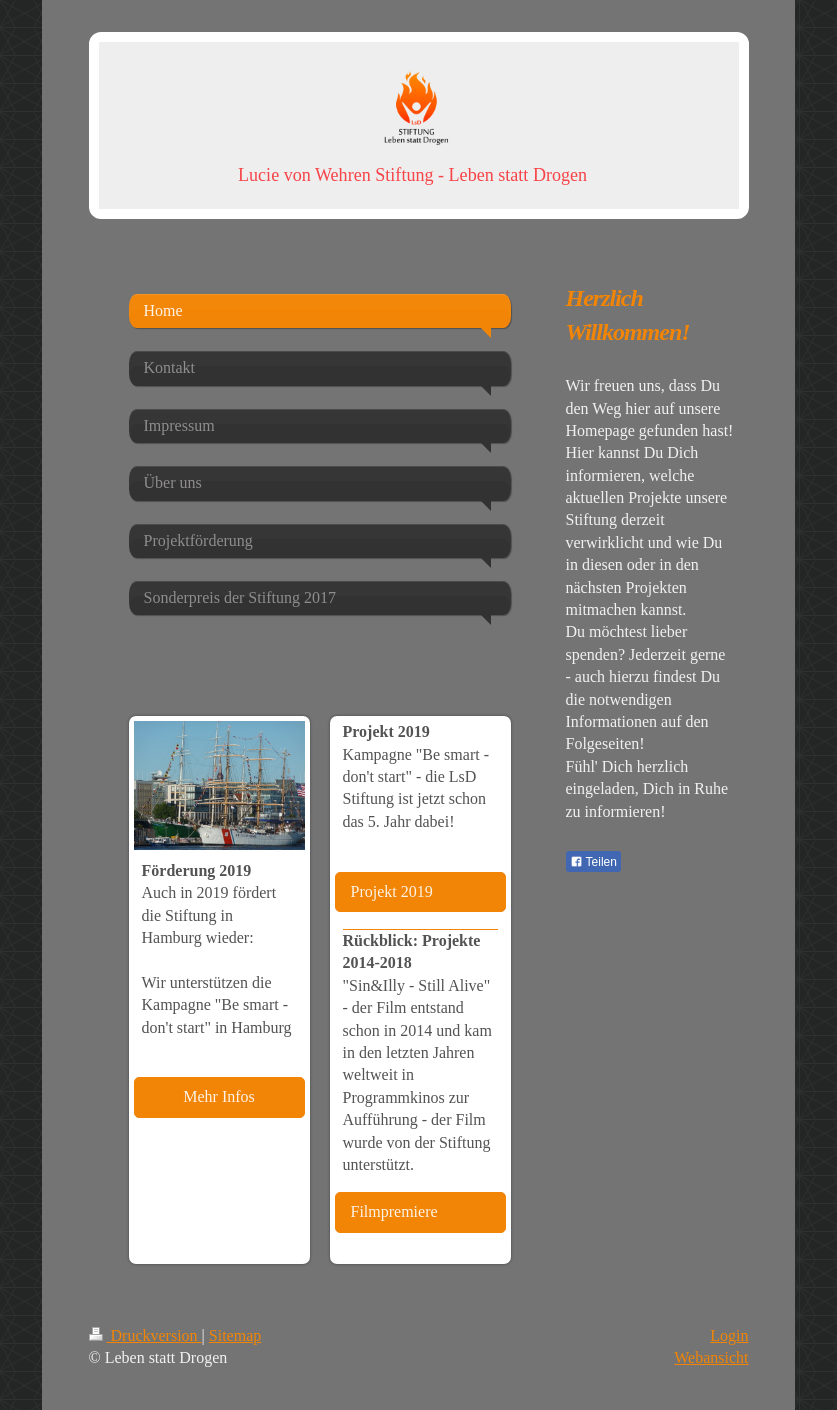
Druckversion (145, 1335)
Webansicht (711, 1357)
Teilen (593, 862)
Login (729, 1335)
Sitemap (235, 1335)
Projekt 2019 (392, 891)
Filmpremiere (394, 1211)
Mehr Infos (219, 1096)
